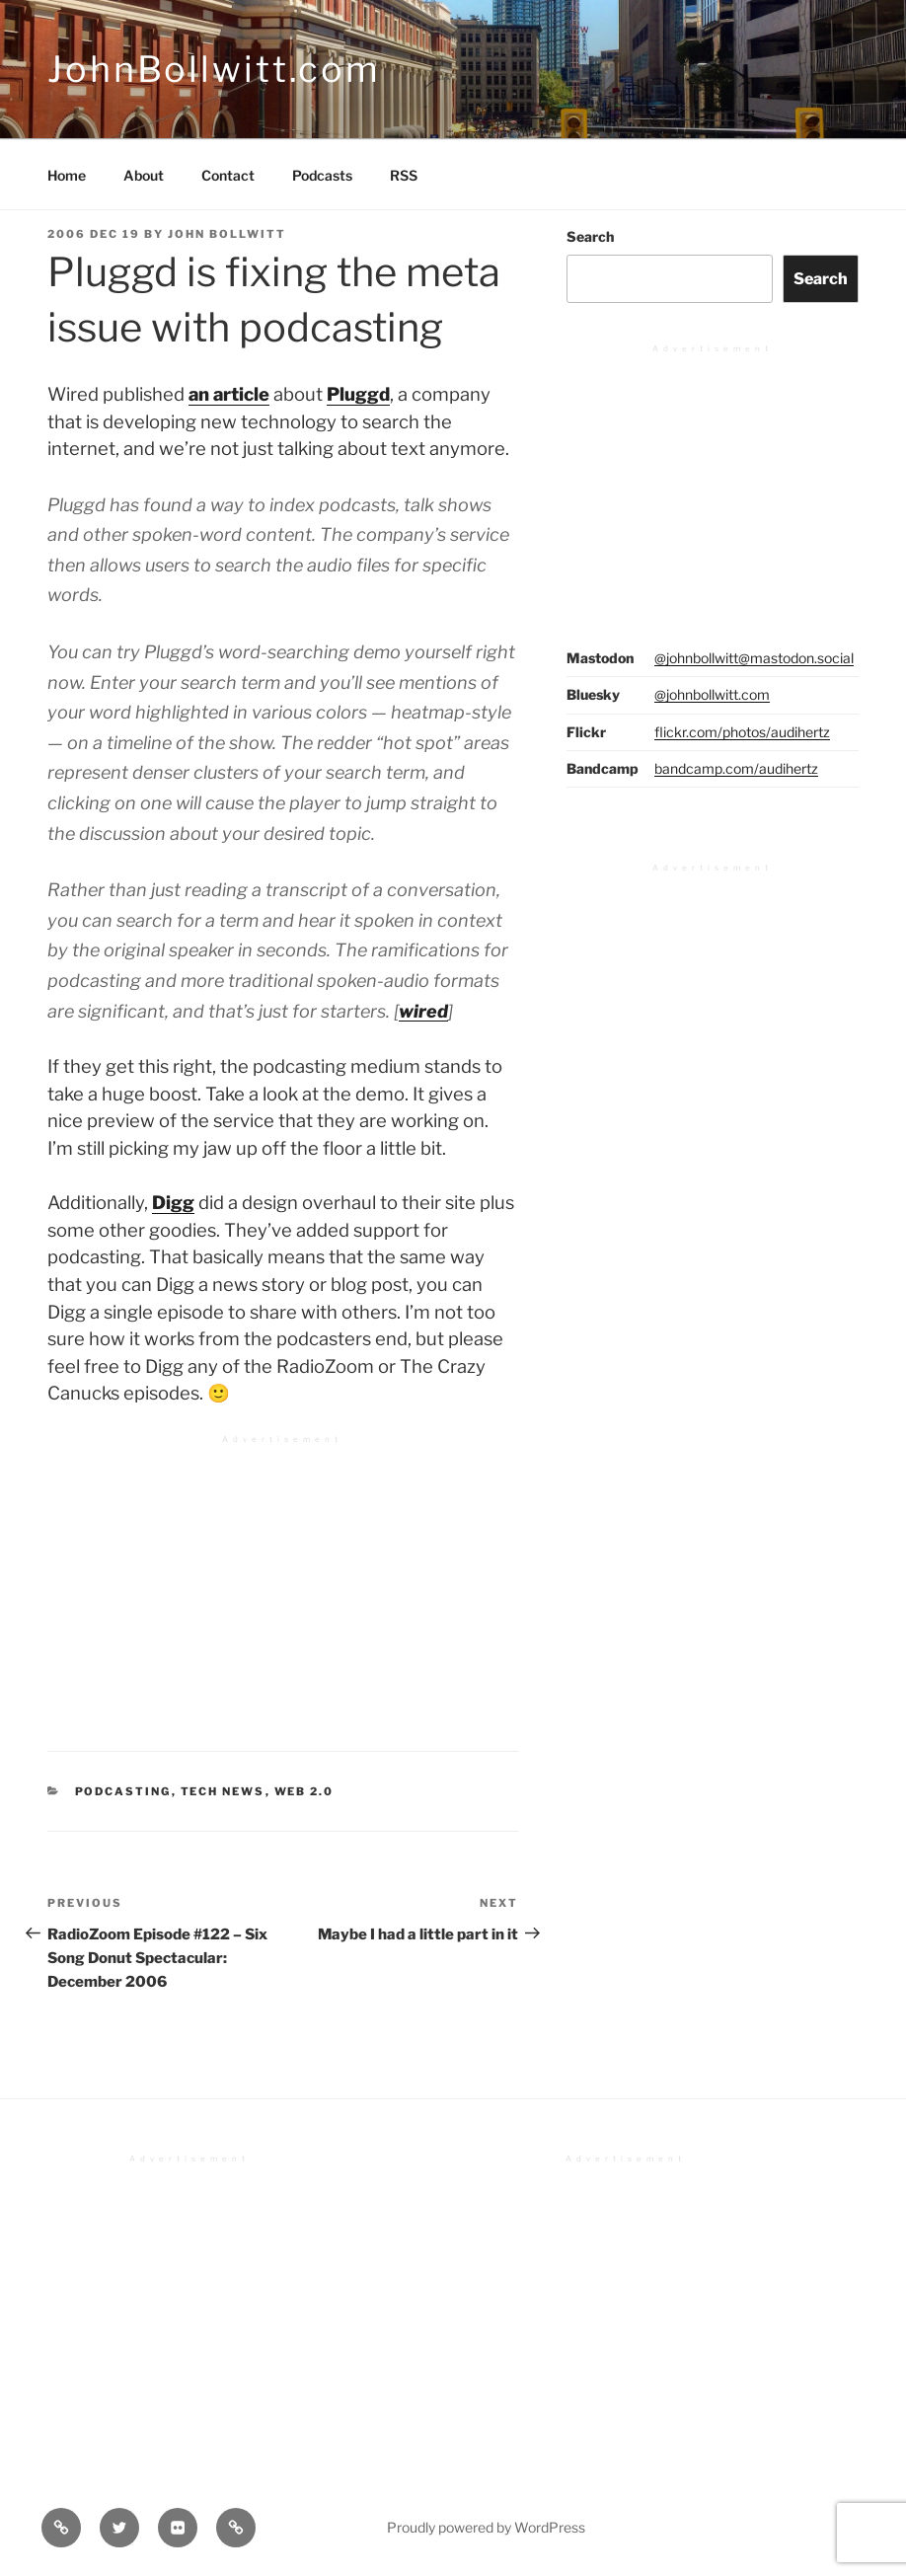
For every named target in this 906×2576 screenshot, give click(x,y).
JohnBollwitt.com (214, 69)
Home (66, 175)
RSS (403, 175)
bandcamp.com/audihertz (736, 768)
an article (229, 394)
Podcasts (322, 175)
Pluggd (358, 394)
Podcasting (123, 1791)
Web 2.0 (304, 1791)
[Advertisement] (282, 1581)
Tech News (223, 1791)
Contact (228, 175)
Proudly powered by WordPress (486, 2527)
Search (590, 236)
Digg (173, 1202)
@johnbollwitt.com (712, 694)
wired (423, 1011)
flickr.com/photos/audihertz (742, 731)
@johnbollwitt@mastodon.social (754, 657)
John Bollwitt (227, 234)
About (143, 175)
